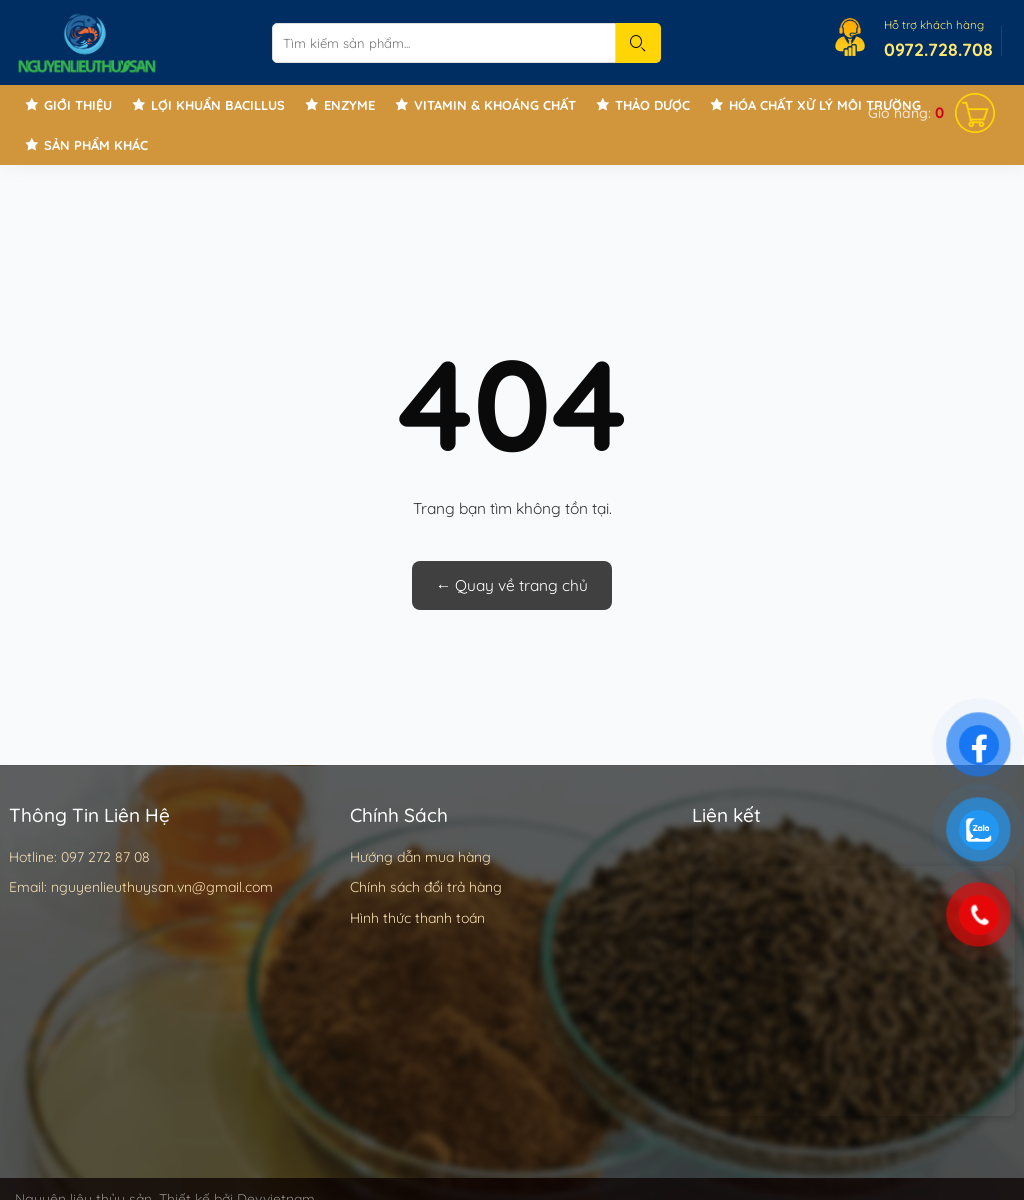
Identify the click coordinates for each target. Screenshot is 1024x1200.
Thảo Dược (652, 105)
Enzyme (349, 105)
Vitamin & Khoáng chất (495, 105)
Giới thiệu (78, 105)
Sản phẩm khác (96, 145)
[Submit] (638, 43)
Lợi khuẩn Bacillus (218, 105)
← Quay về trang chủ (512, 585)
